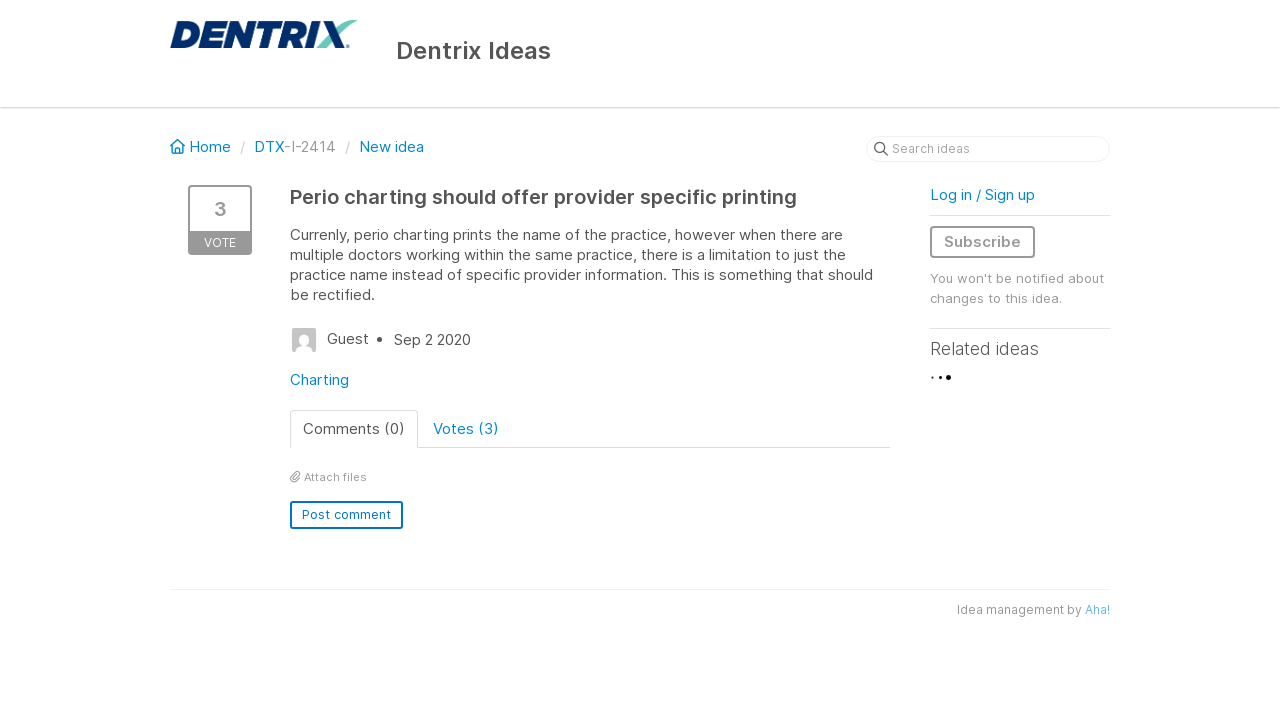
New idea (391, 146)
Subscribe (982, 241)
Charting (319, 379)
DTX (269, 146)
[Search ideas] (988, 149)
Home (202, 146)
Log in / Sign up (982, 194)
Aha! (1097, 609)
